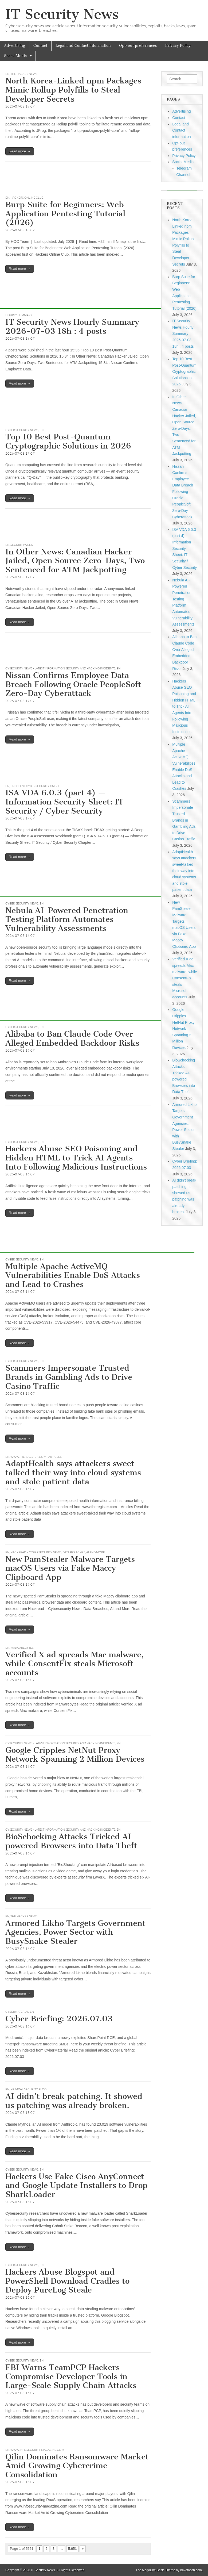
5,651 (72, 2549)
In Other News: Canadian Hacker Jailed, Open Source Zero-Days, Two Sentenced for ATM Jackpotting (75, 560)
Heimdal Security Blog (28, 2089)
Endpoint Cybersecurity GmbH (34, 786)
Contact (40, 45)
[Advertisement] (97, 179)
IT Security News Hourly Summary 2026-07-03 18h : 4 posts (72, 326)
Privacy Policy (178, 45)
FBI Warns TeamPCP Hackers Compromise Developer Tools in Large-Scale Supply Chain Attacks (70, 2376)
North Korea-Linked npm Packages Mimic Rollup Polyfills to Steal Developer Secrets (73, 89)
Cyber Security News (21, 430)
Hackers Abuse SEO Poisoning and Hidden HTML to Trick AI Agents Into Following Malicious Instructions (76, 1157)
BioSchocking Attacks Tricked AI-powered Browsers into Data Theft (71, 1841)
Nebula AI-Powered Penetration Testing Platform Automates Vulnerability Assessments (66, 919)
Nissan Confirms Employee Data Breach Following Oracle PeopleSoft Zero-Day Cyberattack (73, 684)
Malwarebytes (22, 1648)
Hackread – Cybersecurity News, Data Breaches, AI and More (57, 1552)
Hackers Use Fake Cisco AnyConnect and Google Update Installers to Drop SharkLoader (76, 2185)
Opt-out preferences (138, 45)
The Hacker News (23, 74)
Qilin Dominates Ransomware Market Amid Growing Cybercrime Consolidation (77, 2465)
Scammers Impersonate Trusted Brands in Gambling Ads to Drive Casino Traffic (68, 1377)
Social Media (15, 55)
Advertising (14, 45)
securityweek (21, 545)
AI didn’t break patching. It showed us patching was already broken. (73, 2100)
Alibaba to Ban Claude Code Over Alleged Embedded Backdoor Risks (72, 1038)
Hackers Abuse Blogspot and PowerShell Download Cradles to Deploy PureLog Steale (67, 2281)
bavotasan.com (191, 2570)
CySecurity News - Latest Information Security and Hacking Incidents (60, 668)
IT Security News (62, 14)
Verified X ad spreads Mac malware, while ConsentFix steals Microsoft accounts (74, 1663)
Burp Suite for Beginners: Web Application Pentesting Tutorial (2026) (65, 213)
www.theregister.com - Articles (36, 1457)
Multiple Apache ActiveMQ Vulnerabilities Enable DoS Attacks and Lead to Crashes (72, 1275)
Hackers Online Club (27, 198)
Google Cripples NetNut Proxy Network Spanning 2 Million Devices (74, 1754)
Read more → (19, 151)
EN (7, 74)
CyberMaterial (17, 2012)
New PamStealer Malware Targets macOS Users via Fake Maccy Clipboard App (70, 1568)
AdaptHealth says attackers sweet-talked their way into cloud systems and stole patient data (73, 1472)
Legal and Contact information (83, 45)
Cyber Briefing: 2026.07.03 (59, 2018)
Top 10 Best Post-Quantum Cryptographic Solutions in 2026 (68, 441)
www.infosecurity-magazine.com (37, 2450)
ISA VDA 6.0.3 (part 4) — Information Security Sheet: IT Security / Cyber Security (64, 801)
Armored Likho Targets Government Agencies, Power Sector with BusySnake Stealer (75, 1932)
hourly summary (18, 315)
